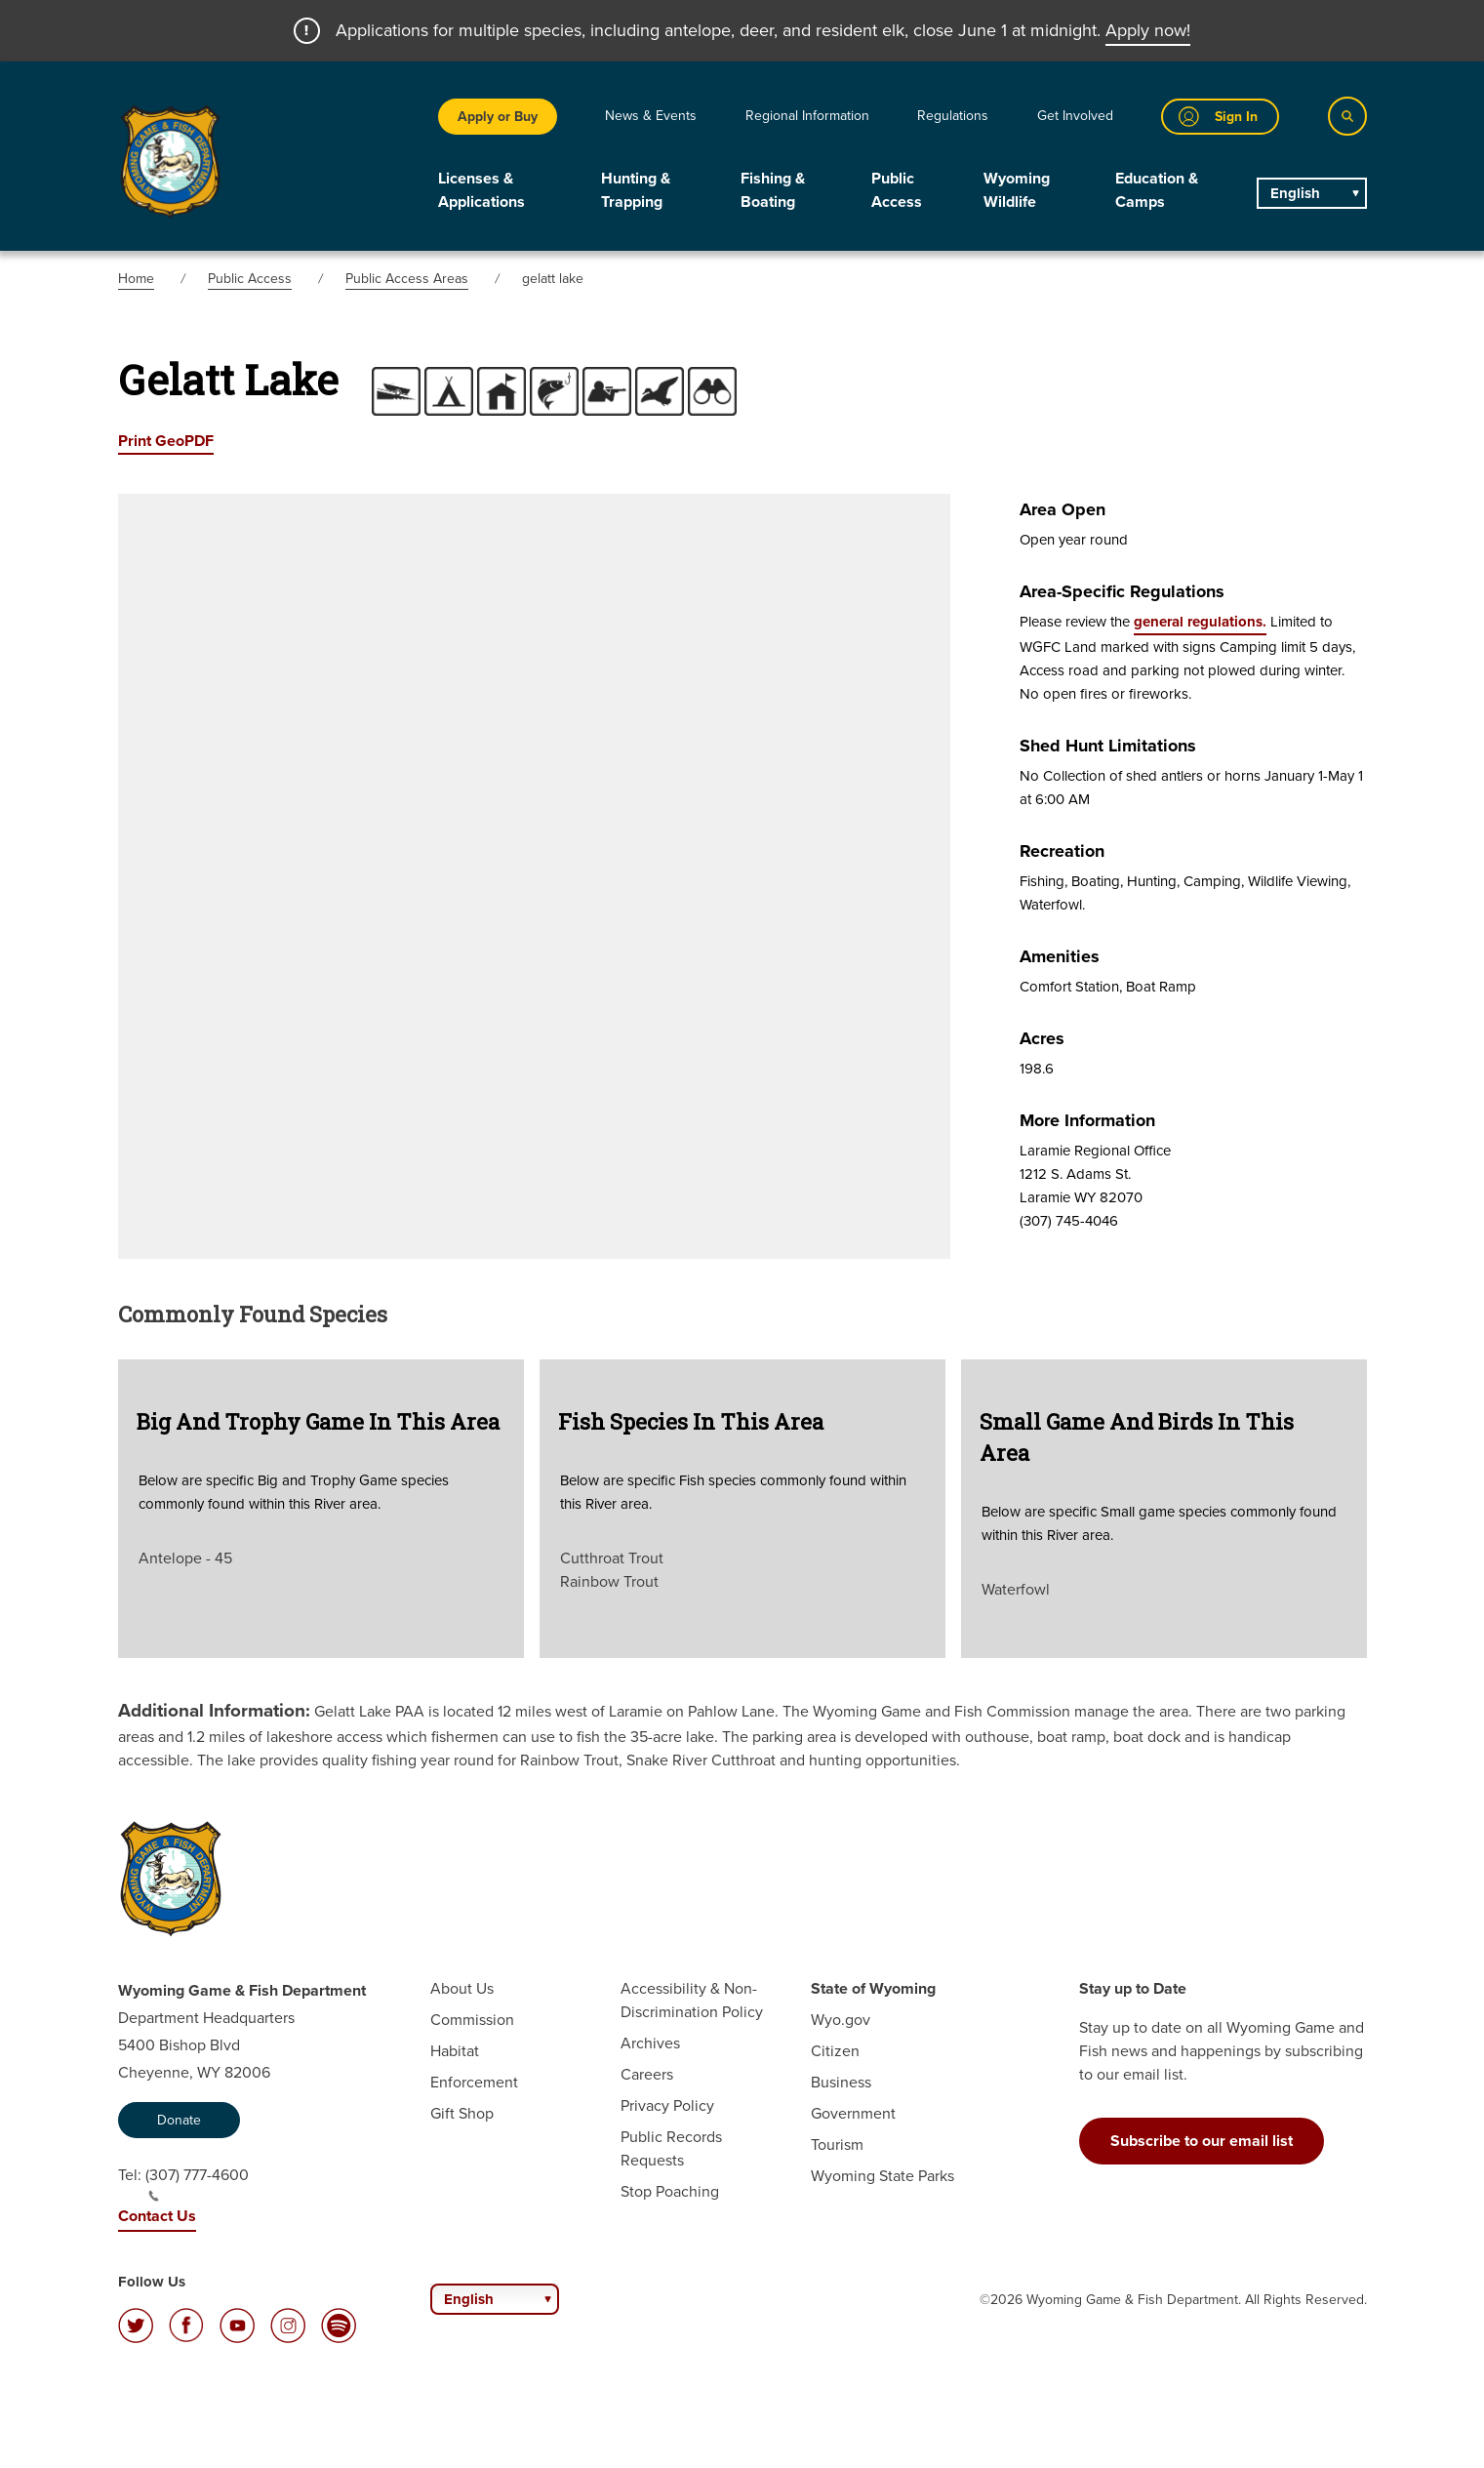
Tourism (837, 2144)
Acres (1042, 1038)
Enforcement (474, 2082)
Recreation (1062, 851)
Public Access (896, 190)
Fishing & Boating (773, 190)
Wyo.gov (840, 2019)
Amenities (1060, 956)
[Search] (1347, 116)
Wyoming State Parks (882, 2176)
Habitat (454, 2051)
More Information (1087, 1120)
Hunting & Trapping (635, 190)
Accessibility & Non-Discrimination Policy (692, 2000)
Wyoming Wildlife (1016, 190)
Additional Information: (214, 1710)
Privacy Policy (667, 2105)
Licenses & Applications (481, 190)
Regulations (952, 115)
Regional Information (807, 115)
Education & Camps (1156, 190)
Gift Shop (462, 2113)
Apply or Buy (498, 116)
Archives (650, 2043)
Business (841, 2082)
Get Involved (1075, 115)
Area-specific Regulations (1122, 591)
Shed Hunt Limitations (1108, 745)
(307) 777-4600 (197, 2183)
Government (853, 2113)
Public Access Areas (406, 278)
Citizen (835, 2051)
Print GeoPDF (166, 440)
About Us (462, 1988)
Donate (179, 2120)
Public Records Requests (671, 2148)
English (1295, 193)
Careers (647, 2074)
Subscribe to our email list (1201, 2140)
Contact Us (157, 2216)
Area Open (1062, 509)
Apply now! (1147, 30)
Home (136, 278)
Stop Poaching (670, 2191)
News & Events (651, 115)
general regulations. (1200, 621)
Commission (472, 2019)
